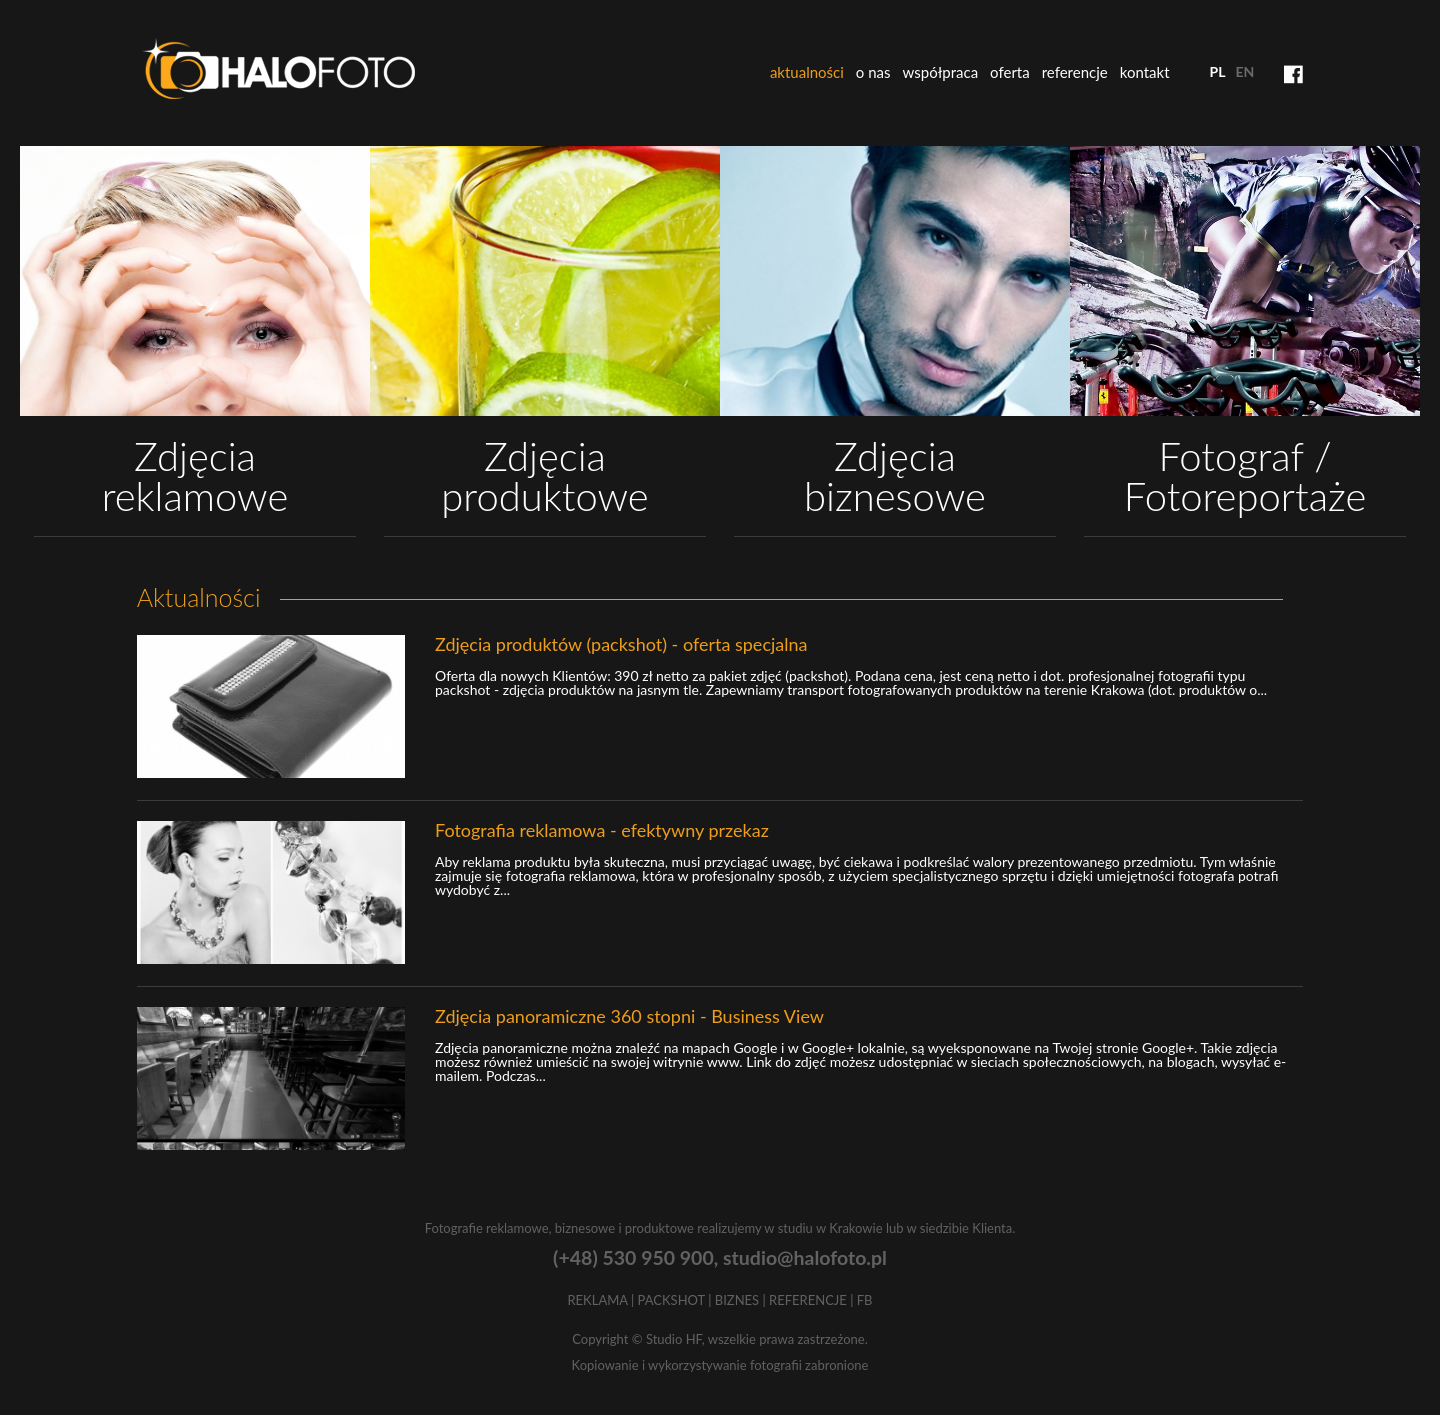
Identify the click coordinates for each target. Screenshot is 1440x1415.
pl (1218, 71)
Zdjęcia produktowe (544, 476)
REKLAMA (597, 1300)
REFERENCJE (808, 1300)
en (1244, 71)
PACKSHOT (671, 1300)
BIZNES (737, 1300)
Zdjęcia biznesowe (895, 476)
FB (865, 1300)
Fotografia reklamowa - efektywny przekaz (602, 830)
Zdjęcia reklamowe (195, 476)
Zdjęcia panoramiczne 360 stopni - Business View (629, 1016)
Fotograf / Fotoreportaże (1245, 476)
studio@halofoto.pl (805, 1257)
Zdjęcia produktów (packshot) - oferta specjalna (621, 644)
